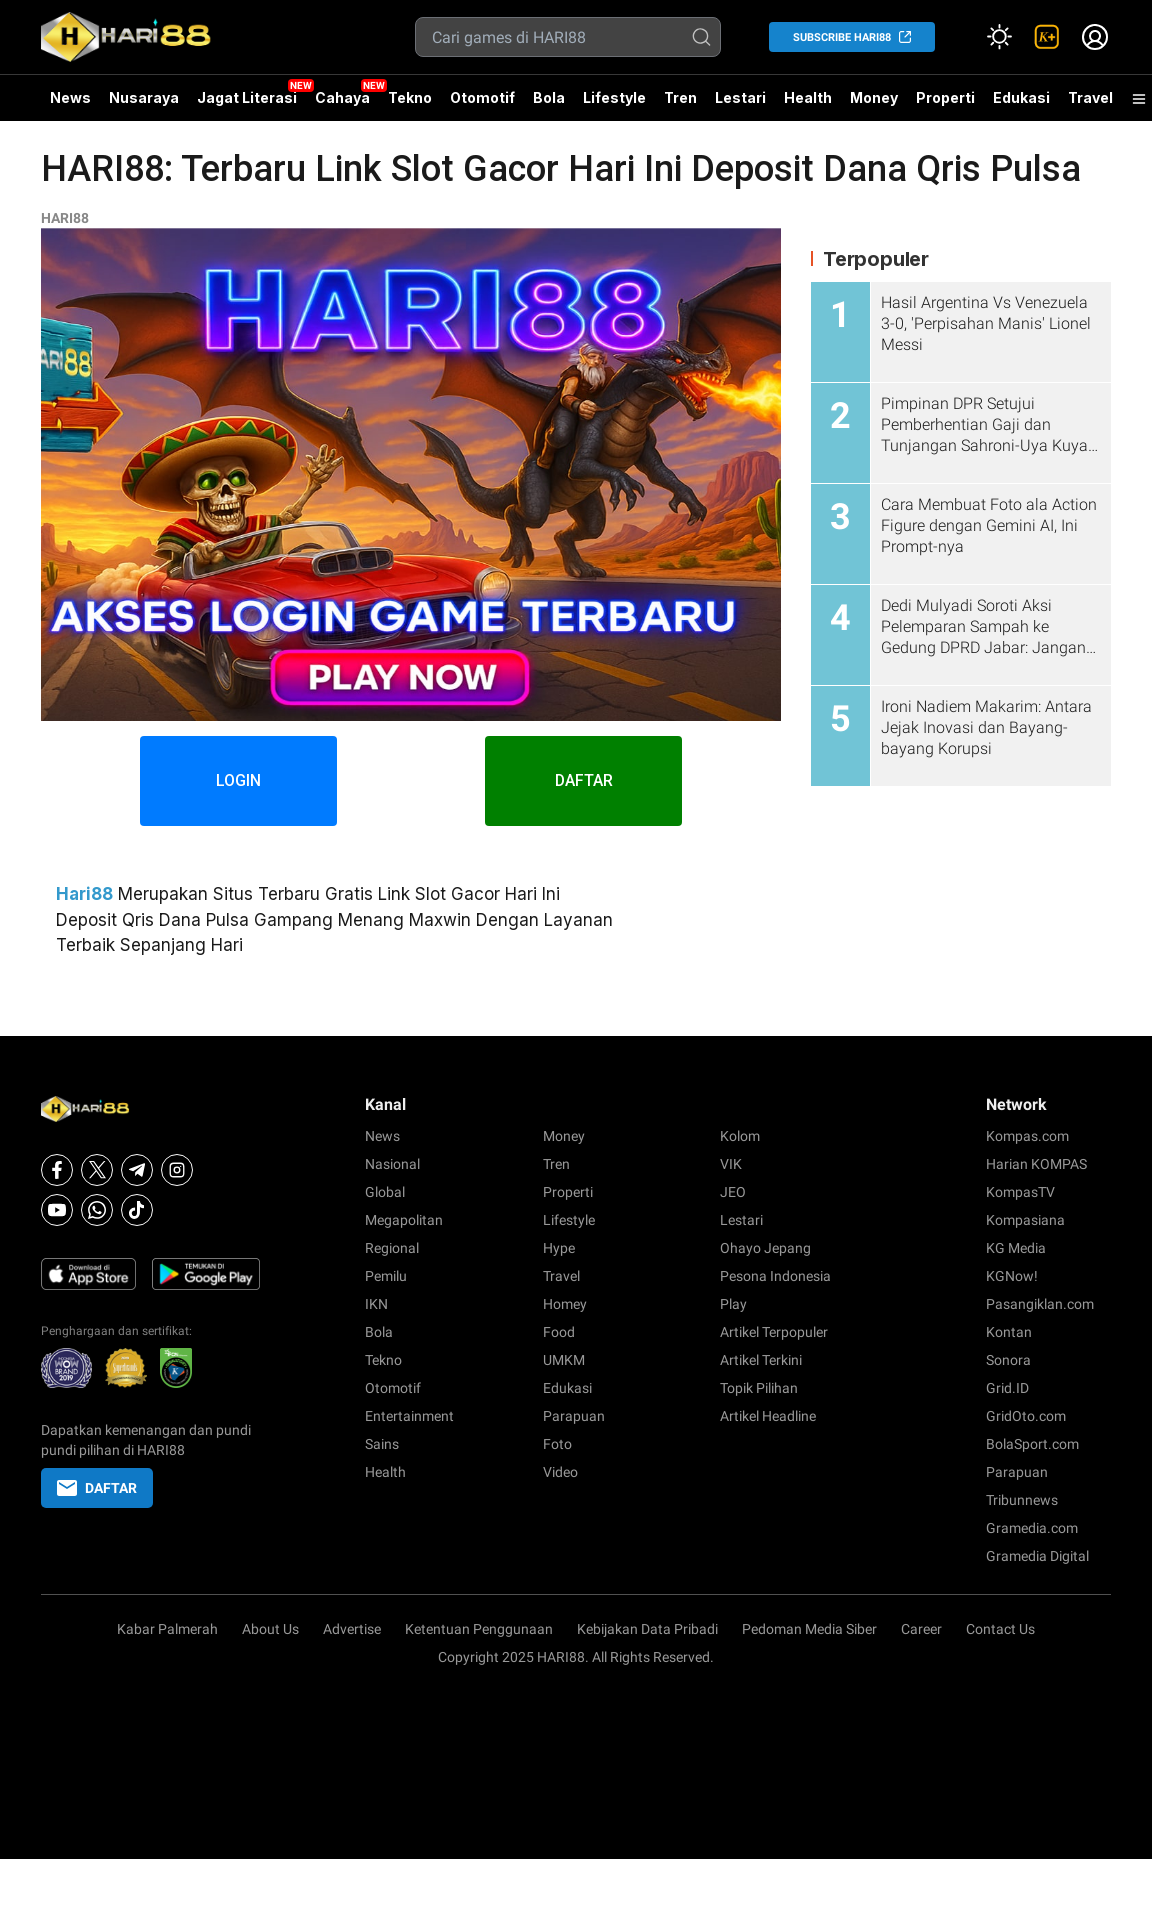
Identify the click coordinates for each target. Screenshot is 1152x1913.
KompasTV (1020, 1192)
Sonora (1008, 1360)
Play (733, 1304)
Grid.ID (1007, 1388)
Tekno (410, 97)
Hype (559, 1248)
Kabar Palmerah (167, 1629)
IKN (376, 1304)
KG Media (1016, 1248)
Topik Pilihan (759, 1388)
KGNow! (1012, 1276)
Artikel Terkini (761, 1360)
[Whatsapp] (97, 1210)
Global (385, 1192)
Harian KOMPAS (1036, 1164)
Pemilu (386, 1276)
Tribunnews (1022, 1500)
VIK (731, 1164)
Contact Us (1000, 1629)
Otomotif (482, 97)
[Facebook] (57, 1170)
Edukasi (1021, 97)
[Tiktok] (137, 1210)
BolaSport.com (1032, 1444)
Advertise (352, 1629)
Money (874, 97)
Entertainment (409, 1416)
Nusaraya (144, 97)
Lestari (740, 105)
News (70, 97)
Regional (392, 1248)
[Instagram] (177, 1170)
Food (559, 1332)
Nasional (392, 1164)
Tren (680, 97)
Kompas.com (1027, 1136)
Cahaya (342, 97)
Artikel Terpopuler (774, 1332)
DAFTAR (585, 780)
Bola (549, 97)
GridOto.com (1026, 1416)
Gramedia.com (1032, 1528)
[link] (1047, 37)
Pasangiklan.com (1040, 1304)
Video (560, 1472)
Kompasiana (1025, 1220)
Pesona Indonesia (775, 1276)
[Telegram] (137, 1170)
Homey (565, 1304)
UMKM (564, 1360)
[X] (97, 1170)
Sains (382, 1444)
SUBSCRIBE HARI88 (842, 37)
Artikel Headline (768, 1416)
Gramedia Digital (1037, 1556)
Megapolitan (404, 1220)
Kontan (1009, 1332)
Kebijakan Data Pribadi (647, 1629)
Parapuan (574, 1416)
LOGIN (237, 780)
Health (808, 97)
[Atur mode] (999, 37)
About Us (270, 1629)
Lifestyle (614, 97)
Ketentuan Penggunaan (479, 1629)
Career (921, 1629)
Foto (557, 1444)
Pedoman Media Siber (809, 1629)
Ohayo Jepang (765, 1248)
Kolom (740, 1136)
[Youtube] (57, 1210)
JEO (733, 1192)
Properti (945, 97)
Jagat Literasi (247, 97)
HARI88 (65, 218)
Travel (1090, 97)
